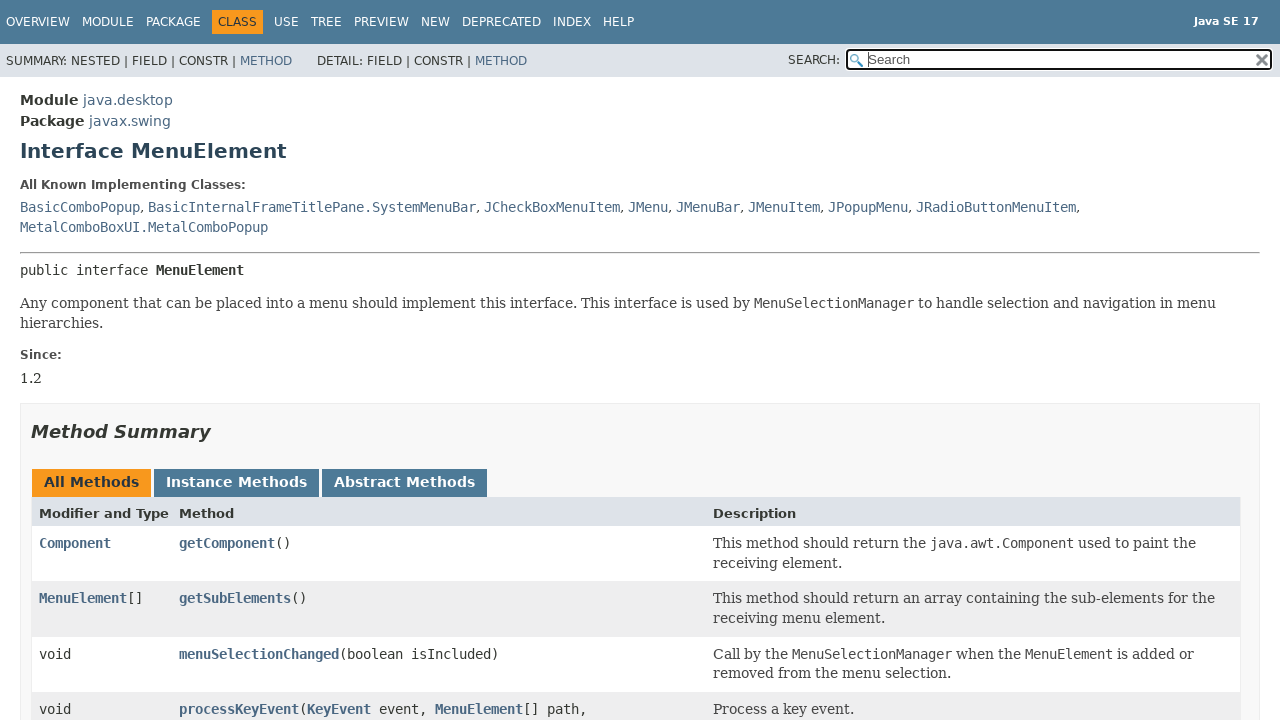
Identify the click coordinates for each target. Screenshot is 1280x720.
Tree (326, 22)
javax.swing (130, 121)
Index (572, 22)
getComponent (227, 543)
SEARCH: (814, 60)
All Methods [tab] (91, 482)
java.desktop (128, 100)
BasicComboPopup (80, 207)
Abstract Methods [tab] (404, 482)
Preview (381, 22)
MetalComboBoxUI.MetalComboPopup (144, 227)
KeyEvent (339, 709)
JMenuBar (708, 207)
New (435, 22)
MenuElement (83, 598)
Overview (38, 22)
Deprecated (501, 22)
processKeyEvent (239, 709)
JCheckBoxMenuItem (552, 207)
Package (173, 22)
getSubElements (235, 598)
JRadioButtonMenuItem (996, 207)
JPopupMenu (868, 207)
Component (75, 543)
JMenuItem (784, 207)
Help (618, 22)
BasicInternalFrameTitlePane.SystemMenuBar (312, 207)
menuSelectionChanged (259, 654)
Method (266, 61)
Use (286, 22)
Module (108, 22)
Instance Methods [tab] (236, 482)
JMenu (648, 207)
